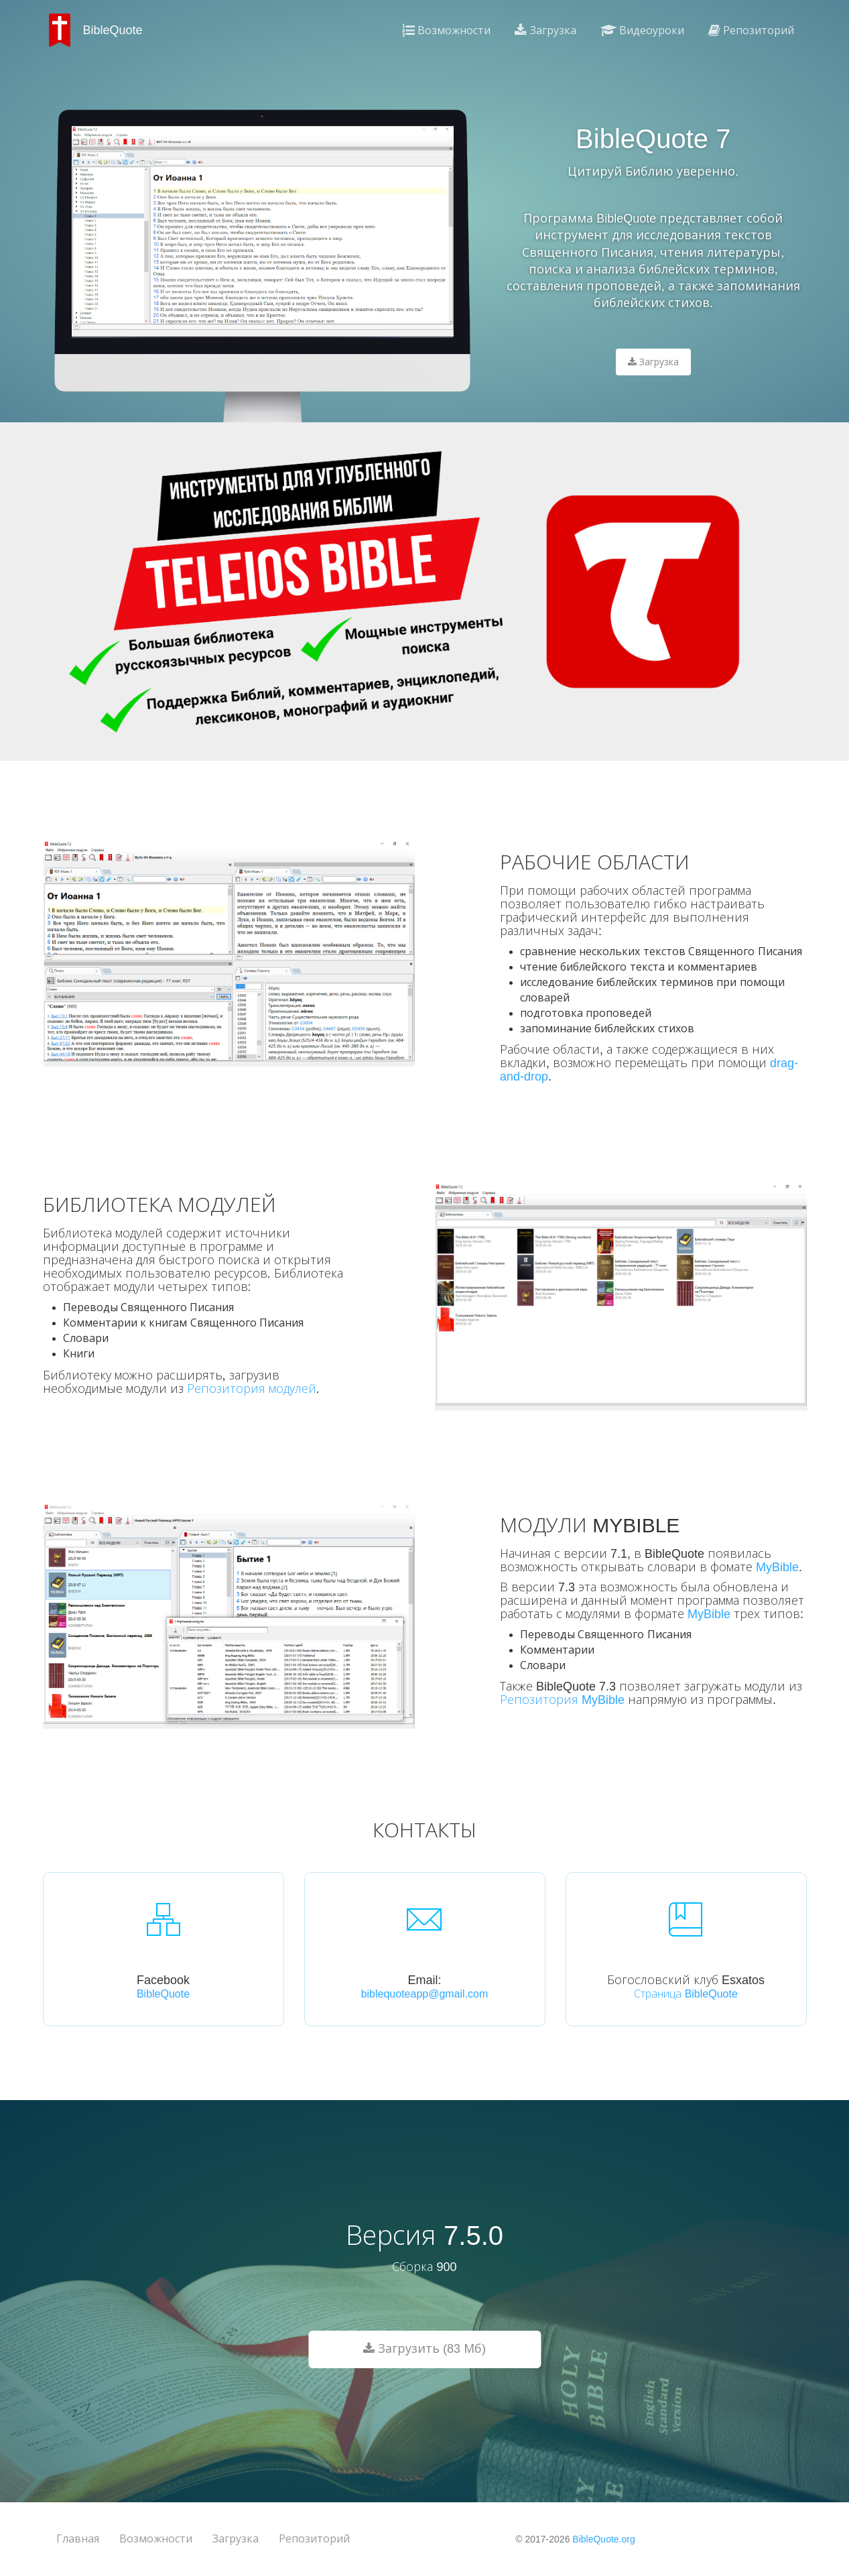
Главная (77, 2538)
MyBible (777, 1567)
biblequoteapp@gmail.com (424, 1994)
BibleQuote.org (603, 2539)
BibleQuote (163, 1994)
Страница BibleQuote (686, 1994)
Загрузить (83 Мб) (424, 2348)
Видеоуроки (642, 30)
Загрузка (545, 30)
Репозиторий (751, 30)
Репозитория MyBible (562, 1700)
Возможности (446, 30)
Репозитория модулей (251, 1389)
